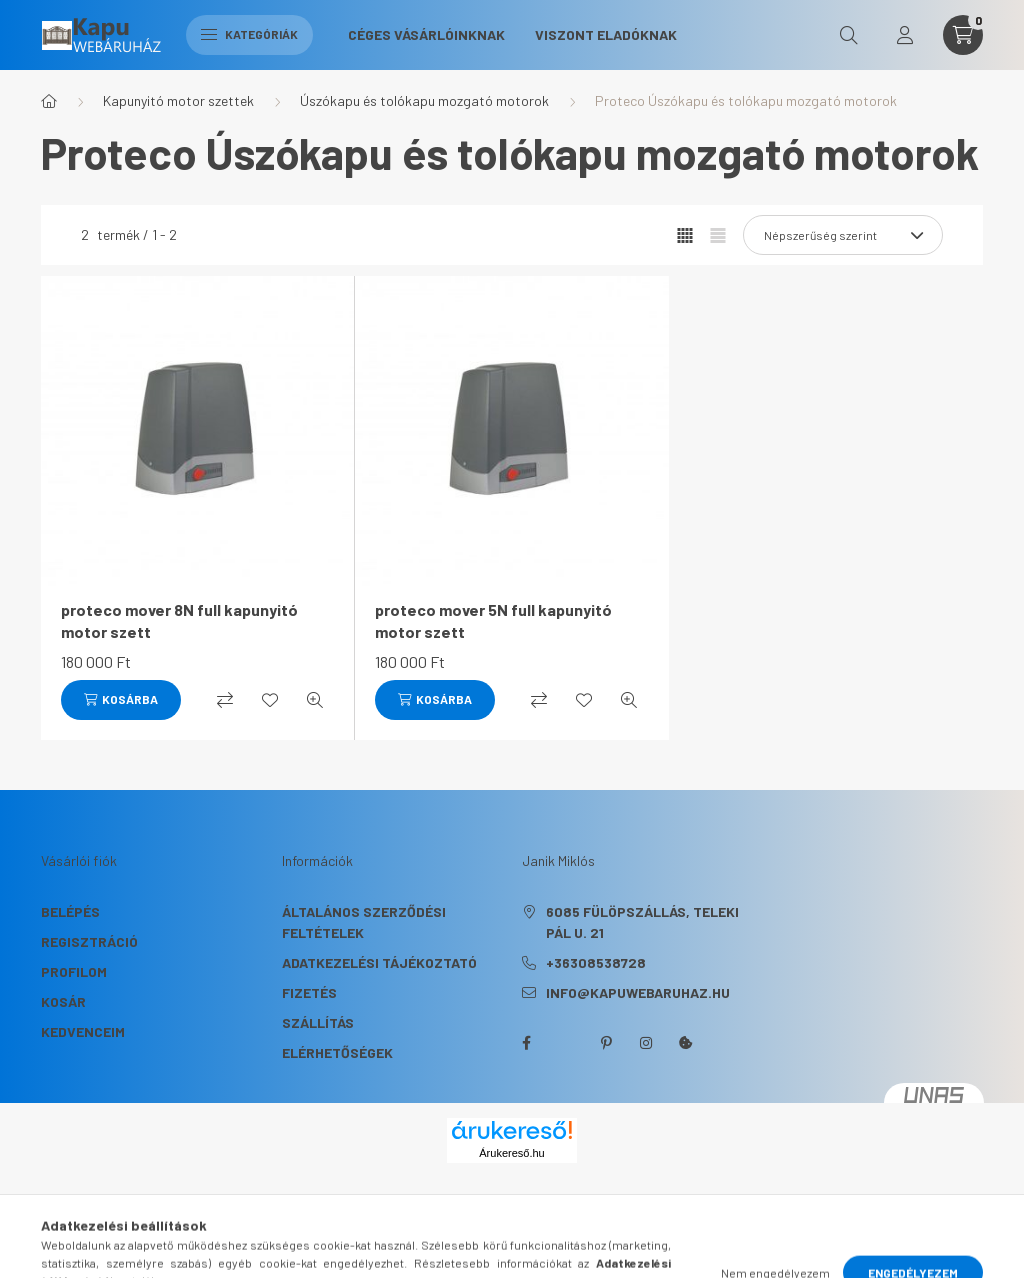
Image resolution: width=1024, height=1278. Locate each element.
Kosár (63, 1001)
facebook (526, 1043)
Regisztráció (89, 941)
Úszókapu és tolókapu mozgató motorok (424, 100)
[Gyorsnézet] (315, 700)
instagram (646, 1043)
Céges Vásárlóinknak (426, 34)
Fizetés (309, 992)
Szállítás (318, 1022)
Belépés (70, 911)
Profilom (74, 971)
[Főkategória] (49, 101)
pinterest (606, 1043)
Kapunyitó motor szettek (178, 100)
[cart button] (963, 35)
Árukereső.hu (511, 1153)
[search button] (849, 35)
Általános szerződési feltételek (364, 922)
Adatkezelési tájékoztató (379, 962)
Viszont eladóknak (606, 34)
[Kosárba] (121, 700)
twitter (566, 1043)
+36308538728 (596, 962)
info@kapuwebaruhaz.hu (638, 992)
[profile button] (905, 35)
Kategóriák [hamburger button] (249, 34)
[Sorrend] (843, 235)
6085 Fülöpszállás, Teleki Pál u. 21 (642, 922)
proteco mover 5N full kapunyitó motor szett (493, 620)
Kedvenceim (83, 1031)
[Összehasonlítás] (225, 700)
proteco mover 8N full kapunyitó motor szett (179, 620)
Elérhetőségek (337, 1052)
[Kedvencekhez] (270, 700)
